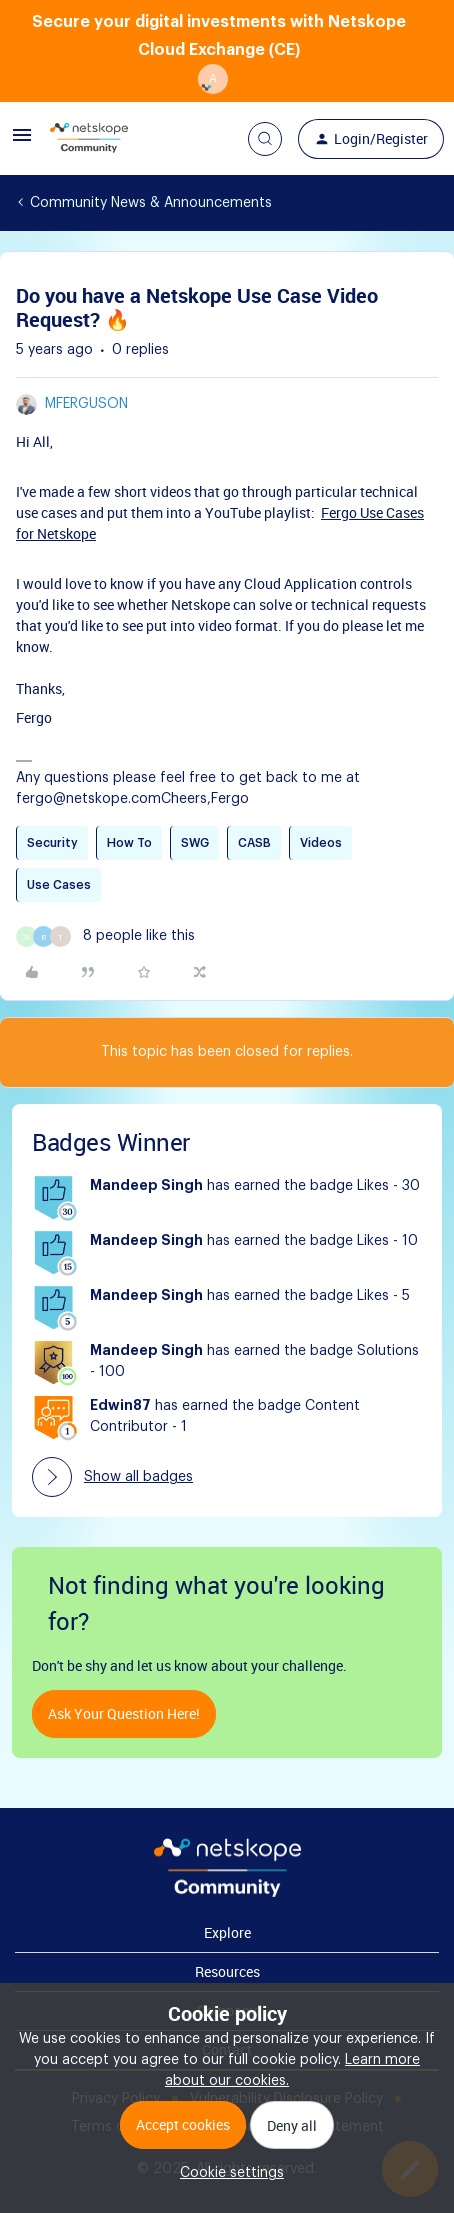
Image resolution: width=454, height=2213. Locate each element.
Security (52, 843)
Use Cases (59, 885)
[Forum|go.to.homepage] (89, 139)
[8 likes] (105, 936)
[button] (22, 143)
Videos (321, 843)
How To (129, 843)
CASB (254, 843)
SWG (195, 843)
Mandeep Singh (146, 1186)
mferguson (86, 404)
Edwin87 (120, 1406)
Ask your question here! (124, 1713)
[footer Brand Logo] (227, 1893)
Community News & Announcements (151, 203)
